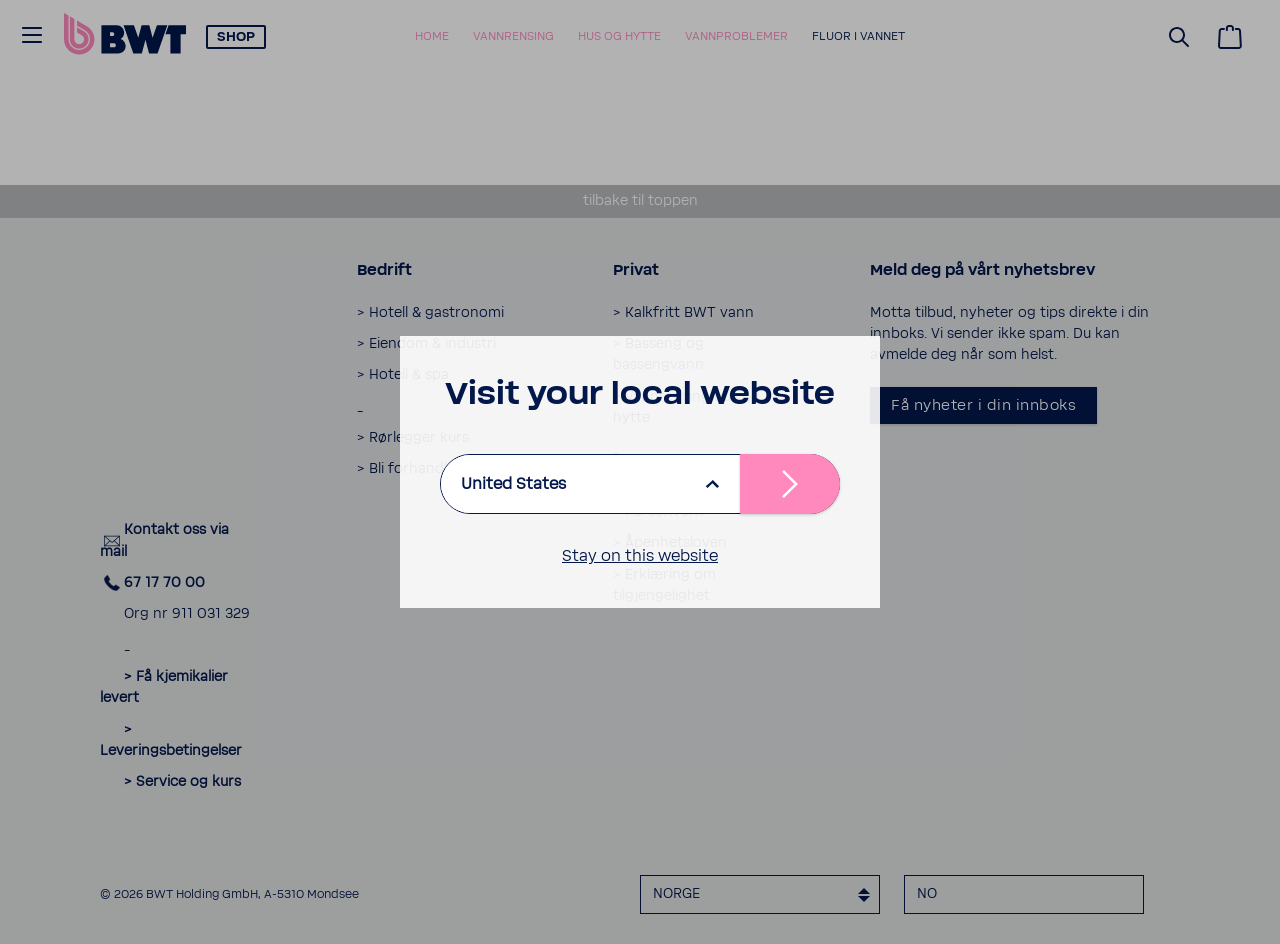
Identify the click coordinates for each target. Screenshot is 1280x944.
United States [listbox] (513, 484)
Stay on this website (640, 556)
